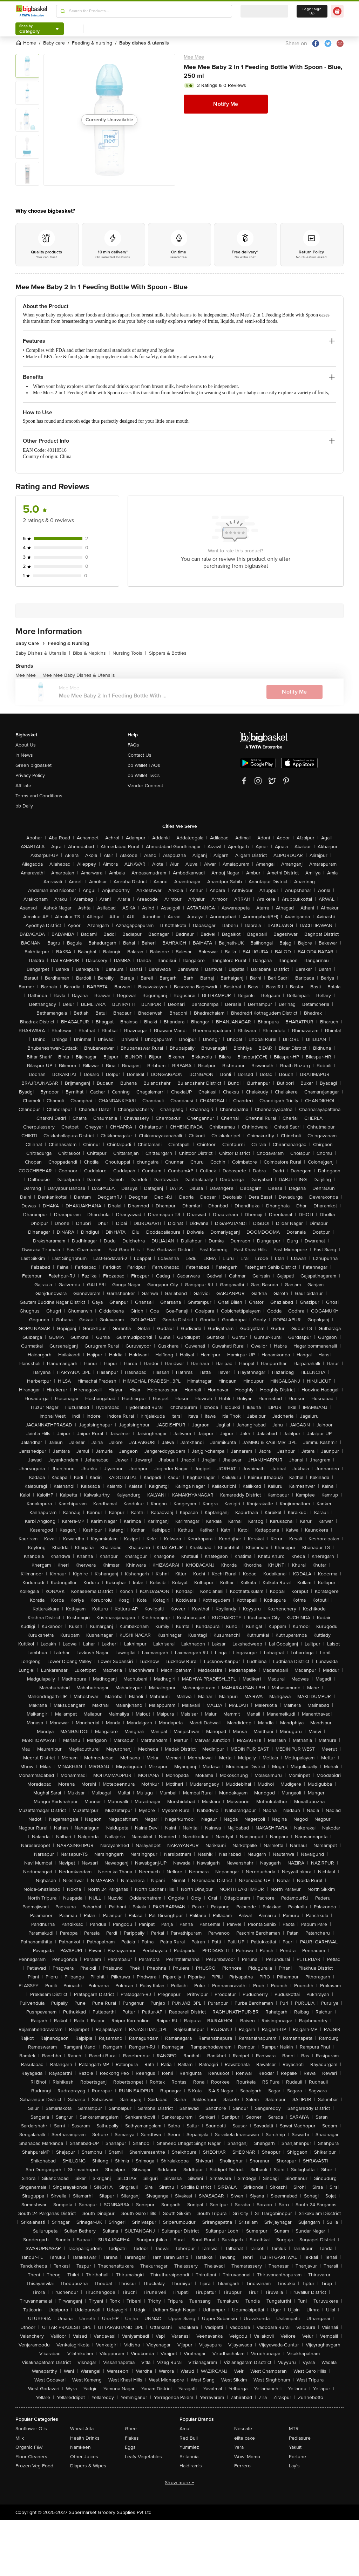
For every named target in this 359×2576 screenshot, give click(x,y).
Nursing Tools (129, 653)
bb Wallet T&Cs (144, 775)
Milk (19, 2438)
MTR (294, 2429)
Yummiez (189, 2447)
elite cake (244, 2438)
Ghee (131, 2429)
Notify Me (225, 104)
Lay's (294, 2466)
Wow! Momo (247, 2457)
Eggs (130, 2447)
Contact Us (139, 755)
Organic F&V (29, 2447)
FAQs (133, 745)
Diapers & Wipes (88, 2466)
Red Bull (189, 2438)
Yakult (295, 2447)
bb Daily (24, 806)
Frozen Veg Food (34, 2466)
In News (24, 755)
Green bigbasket (33, 765)
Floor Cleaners (31, 2457)
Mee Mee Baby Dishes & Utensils (78, 675)
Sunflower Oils (31, 2429)
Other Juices (84, 2457)
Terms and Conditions (38, 796)
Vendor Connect (145, 786)
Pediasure (300, 2438)
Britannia (189, 2457)
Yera (239, 2447)
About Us (25, 745)
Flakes (132, 2438)
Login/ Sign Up (312, 11)
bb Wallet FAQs (144, 765)
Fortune (297, 2457)
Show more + (179, 2483)
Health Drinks (85, 2438)
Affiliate (23, 786)
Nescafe (243, 2429)
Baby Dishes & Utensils (42, 653)
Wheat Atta (82, 2429)
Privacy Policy (30, 775)
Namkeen (80, 2447)
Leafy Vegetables (143, 2457)
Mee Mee (194, 57)
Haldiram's (191, 2466)
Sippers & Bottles (168, 653)
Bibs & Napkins (91, 653)
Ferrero (242, 2466)
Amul (185, 2429)
